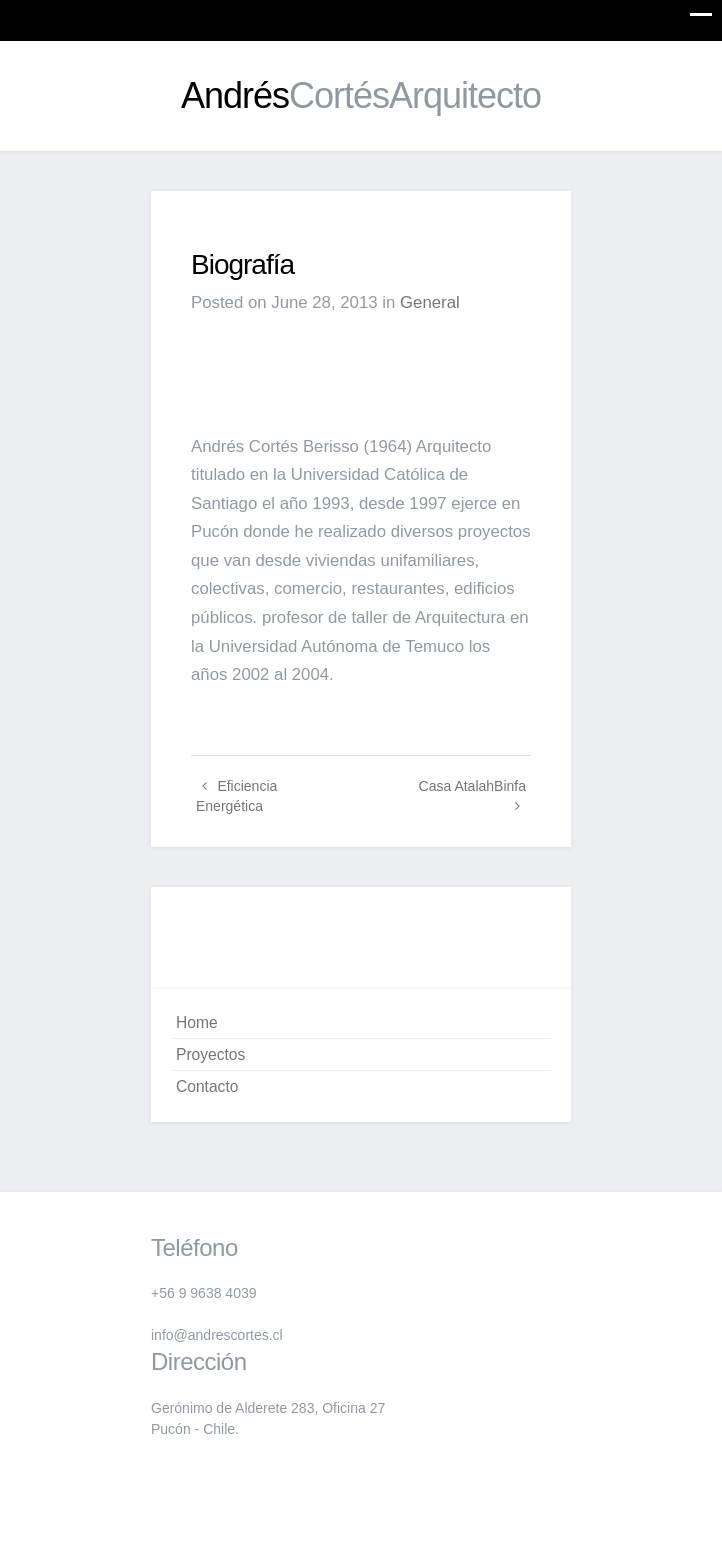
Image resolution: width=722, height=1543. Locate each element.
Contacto (207, 1086)
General (430, 302)
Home (197, 1022)
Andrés (361, 95)
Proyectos (210, 1054)
